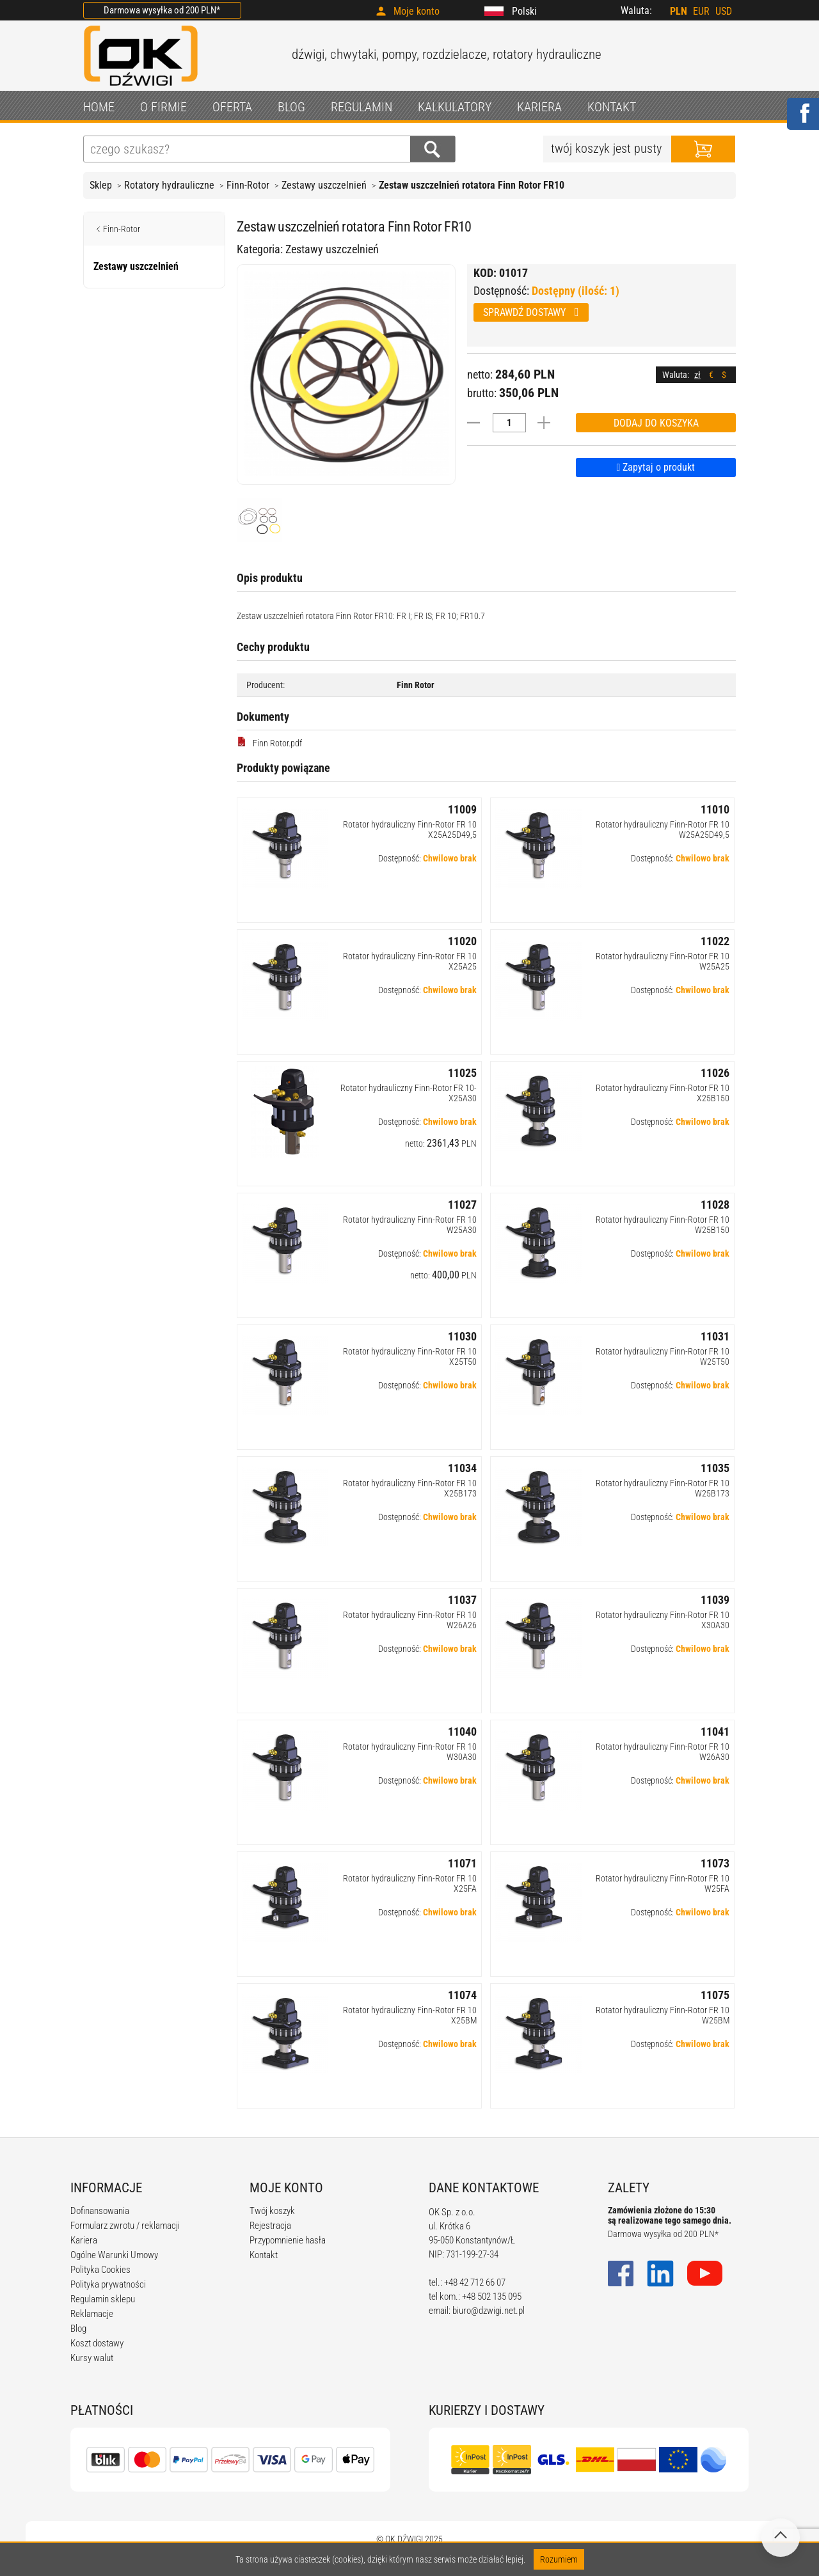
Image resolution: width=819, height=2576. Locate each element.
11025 (462, 1073)
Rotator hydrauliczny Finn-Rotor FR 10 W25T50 (662, 1356)
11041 (715, 1731)
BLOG (291, 106)
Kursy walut (91, 2358)
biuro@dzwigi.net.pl (488, 2310)
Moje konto (417, 11)
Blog (78, 2328)
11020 (462, 941)
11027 (462, 1204)
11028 (715, 1204)
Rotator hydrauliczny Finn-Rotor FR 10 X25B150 (662, 1093)
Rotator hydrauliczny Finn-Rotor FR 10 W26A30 (662, 1751)
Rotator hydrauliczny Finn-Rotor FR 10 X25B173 (410, 1488)
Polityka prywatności (108, 2284)
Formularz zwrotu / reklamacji (125, 2225)
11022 (715, 941)
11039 (715, 1599)
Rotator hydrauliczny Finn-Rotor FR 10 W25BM (662, 2015)
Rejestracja (270, 2225)
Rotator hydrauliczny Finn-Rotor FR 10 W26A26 (410, 1620)
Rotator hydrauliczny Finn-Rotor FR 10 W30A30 (410, 1751)
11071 (462, 1863)
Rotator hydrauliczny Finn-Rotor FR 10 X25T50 (410, 1356)
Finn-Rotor (248, 185)
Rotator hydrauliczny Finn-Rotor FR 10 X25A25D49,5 (410, 829)
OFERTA (232, 106)
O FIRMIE (163, 106)
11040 (462, 1731)
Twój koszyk (272, 2211)
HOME (99, 106)
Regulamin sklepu (102, 2299)
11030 (462, 1336)
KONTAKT (611, 106)
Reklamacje (91, 2314)
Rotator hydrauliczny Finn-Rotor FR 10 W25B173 (662, 1488)
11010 (715, 809)
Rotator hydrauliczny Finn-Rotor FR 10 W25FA (662, 1883)
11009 (462, 809)
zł (697, 375)
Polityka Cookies (100, 2269)
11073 (715, 1863)
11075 (715, 1995)
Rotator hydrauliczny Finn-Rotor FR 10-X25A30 (408, 1093)
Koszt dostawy (96, 2343)
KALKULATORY (454, 106)
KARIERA (539, 106)
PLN (678, 11)
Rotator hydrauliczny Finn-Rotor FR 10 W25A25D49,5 (662, 829)
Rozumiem (559, 2559)
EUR (701, 11)
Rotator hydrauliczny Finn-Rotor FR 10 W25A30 (410, 1224)
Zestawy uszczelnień (324, 185)
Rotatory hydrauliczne (169, 185)
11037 (462, 1599)
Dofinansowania (99, 2211)
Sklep (101, 185)
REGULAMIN (361, 106)
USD (723, 11)
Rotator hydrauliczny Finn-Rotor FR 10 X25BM (410, 2015)
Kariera (83, 2240)
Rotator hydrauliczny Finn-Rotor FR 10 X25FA (410, 1883)
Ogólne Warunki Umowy (114, 2255)
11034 (462, 1468)
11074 (462, 1995)
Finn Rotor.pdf (269, 742)
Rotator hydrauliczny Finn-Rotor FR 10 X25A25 (410, 961)
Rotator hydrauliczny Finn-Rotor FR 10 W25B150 (662, 1224)
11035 (715, 1468)
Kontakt (264, 2255)
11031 (715, 1336)
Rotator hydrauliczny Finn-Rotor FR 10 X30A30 (662, 1620)
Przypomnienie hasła (288, 2240)
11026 (715, 1073)
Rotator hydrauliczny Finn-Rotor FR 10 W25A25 (662, 961)
